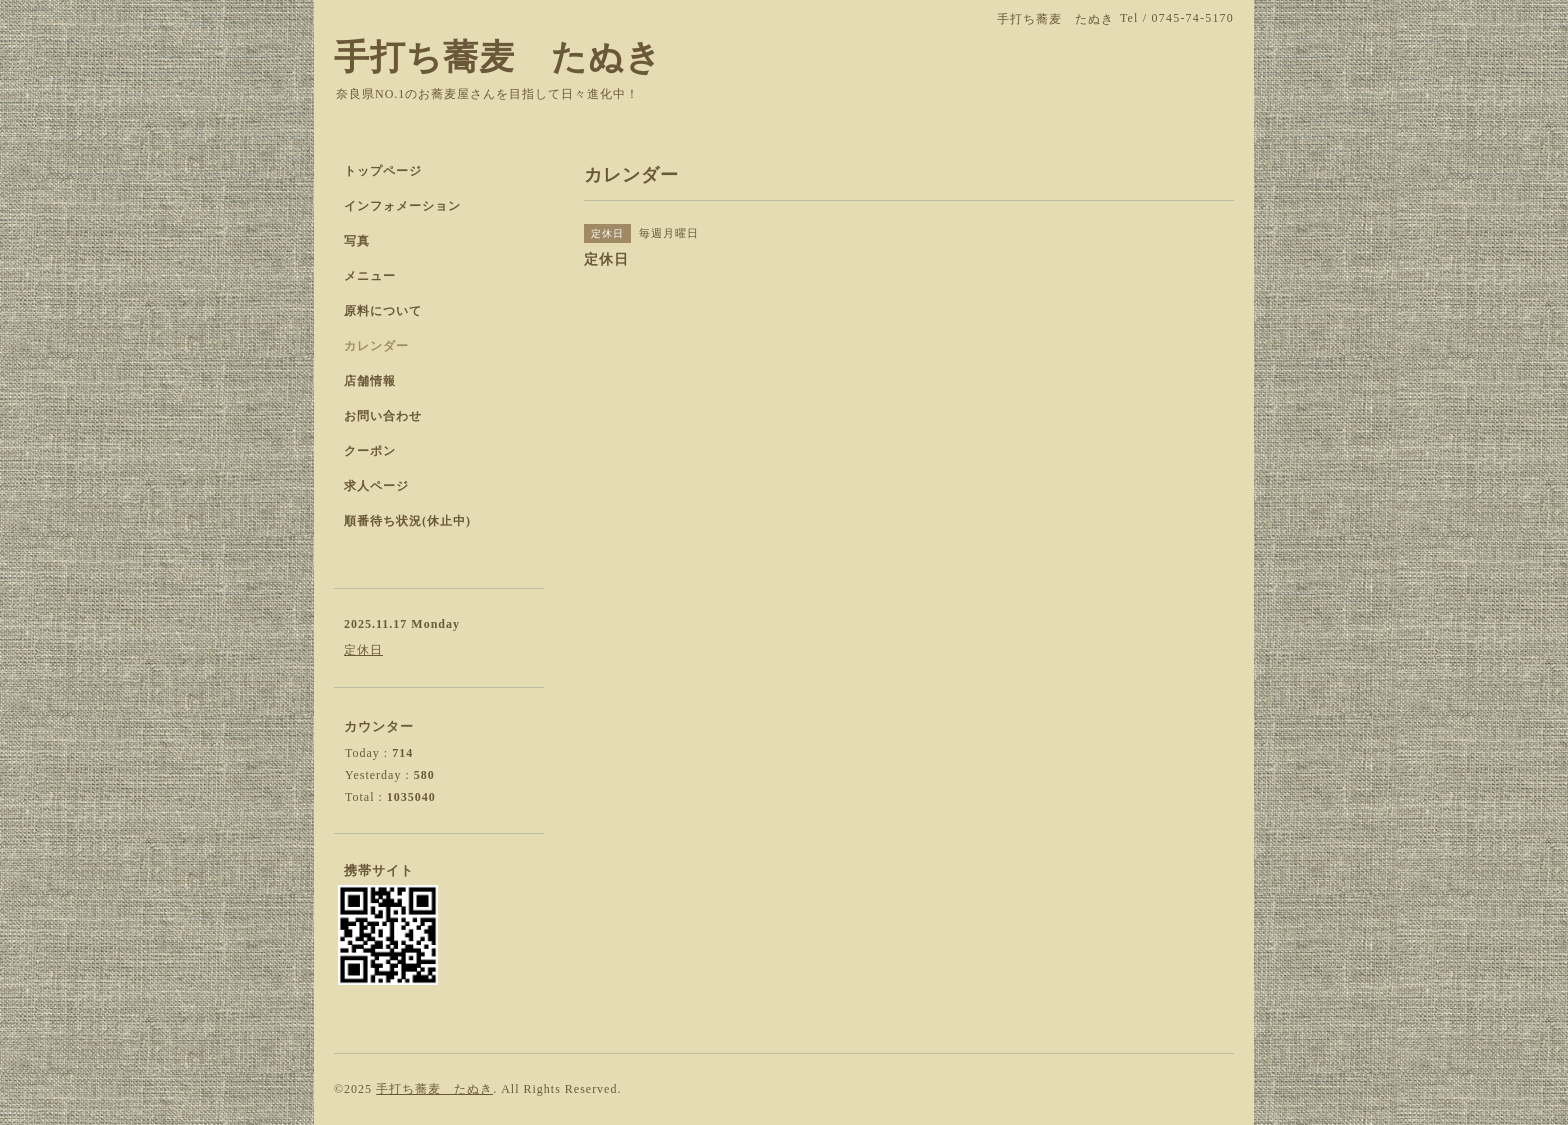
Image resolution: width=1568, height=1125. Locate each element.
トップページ (383, 171)
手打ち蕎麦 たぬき (498, 57)
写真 (357, 241)
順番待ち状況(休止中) (407, 521)
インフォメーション (402, 206)
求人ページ (376, 486)
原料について (383, 311)
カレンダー (376, 346)
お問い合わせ (383, 416)
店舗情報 (370, 381)
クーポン (370, 451)
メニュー (370, 276)
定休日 (363, 650)
